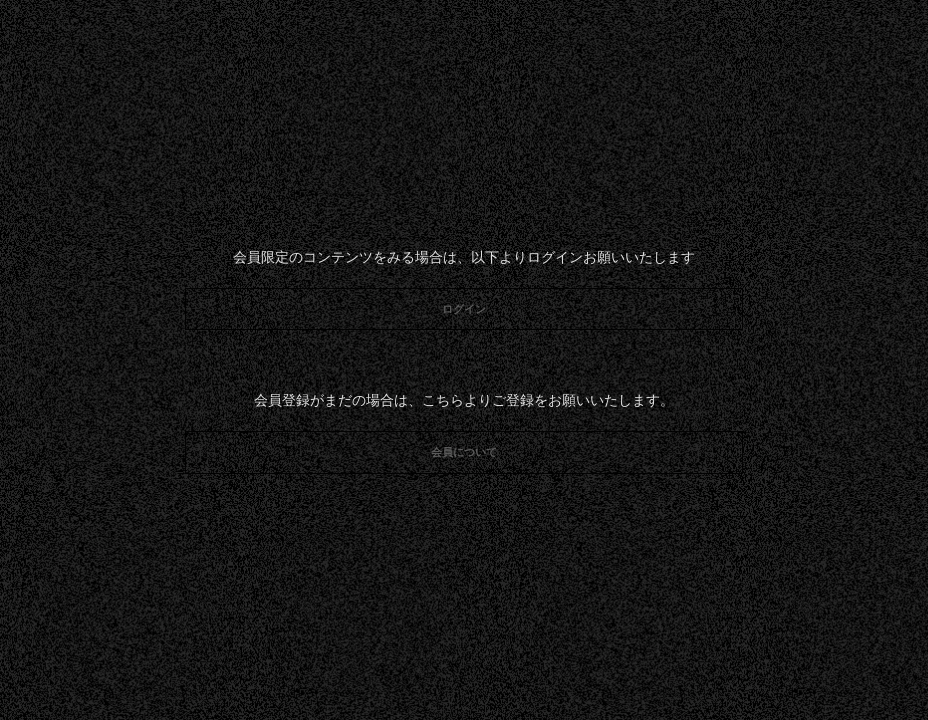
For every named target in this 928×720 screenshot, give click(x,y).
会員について (464, 452)
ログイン (464, 309)
